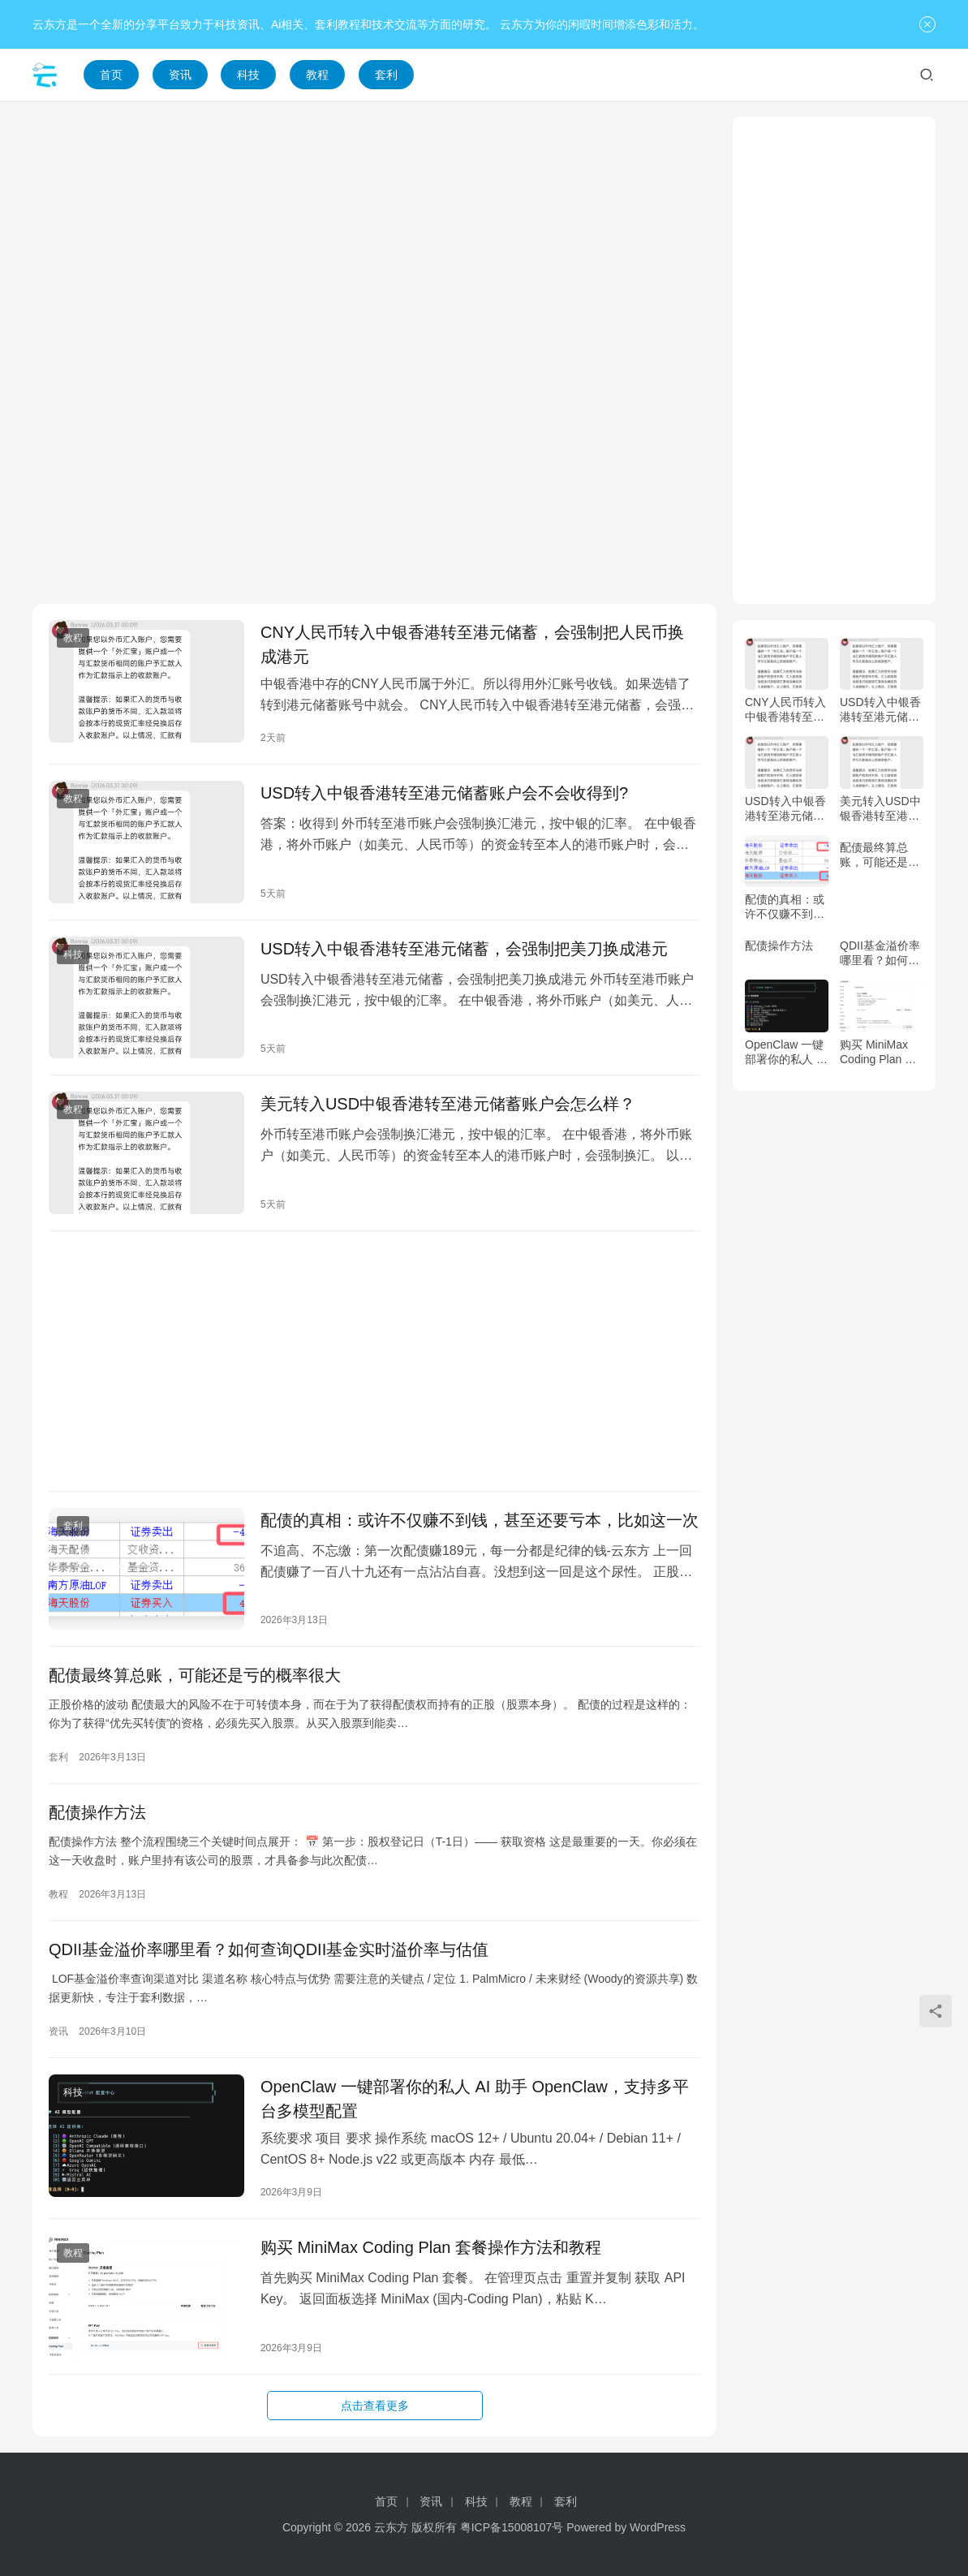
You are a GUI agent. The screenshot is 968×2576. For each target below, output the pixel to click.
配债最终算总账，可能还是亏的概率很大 (195, 1675)
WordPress (658, 2527)
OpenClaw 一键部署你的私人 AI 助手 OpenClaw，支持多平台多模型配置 (474, 2099)
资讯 (180, 74)
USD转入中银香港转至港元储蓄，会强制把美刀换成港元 (464, 949)
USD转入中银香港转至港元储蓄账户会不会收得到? (444, 793)
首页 (111, 74)
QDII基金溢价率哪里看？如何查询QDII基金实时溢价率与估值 (268, 1949)
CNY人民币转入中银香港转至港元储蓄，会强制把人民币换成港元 (472, 644)
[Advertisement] (374, 230)
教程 (317, 74)
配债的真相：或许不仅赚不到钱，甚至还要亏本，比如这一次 (479, 1520)
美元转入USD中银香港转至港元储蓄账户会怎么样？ (447, 1104)
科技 (248, 74)
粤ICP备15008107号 (512, 2527)
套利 (386, 74)
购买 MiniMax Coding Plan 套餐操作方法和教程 (430, 2247)
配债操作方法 (97, 1812)
